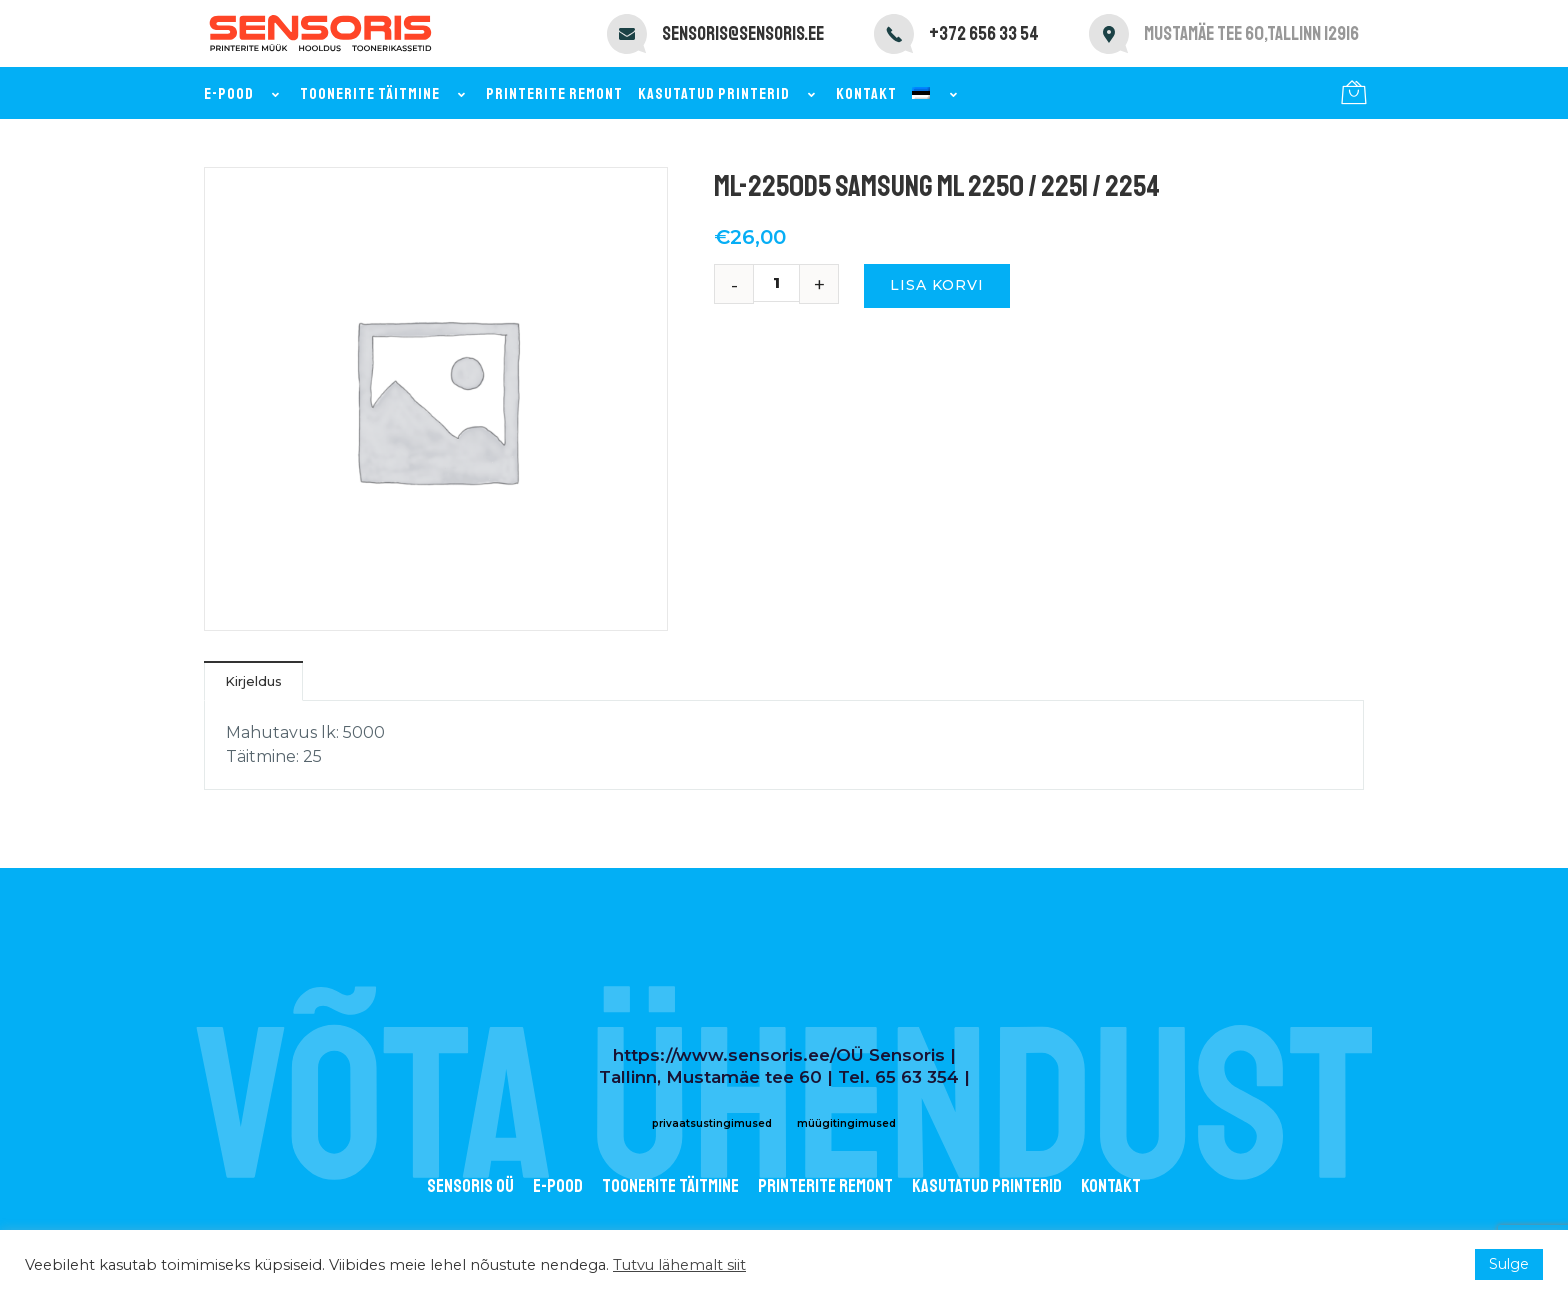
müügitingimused (846, 1123)
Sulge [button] (1509, 1264)
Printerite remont (554, 94)
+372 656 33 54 (984, 34)
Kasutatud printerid (729, 94)
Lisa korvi (937, 285)
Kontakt (866, 94)
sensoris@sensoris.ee (743, 34)
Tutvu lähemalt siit (679, 1265)
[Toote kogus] (784, 283)
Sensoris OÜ (470, 1186)
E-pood (244, 94)
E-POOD (558, 1186)
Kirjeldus (253, 681)
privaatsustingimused (712, 1123)
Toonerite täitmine (385, 94)
